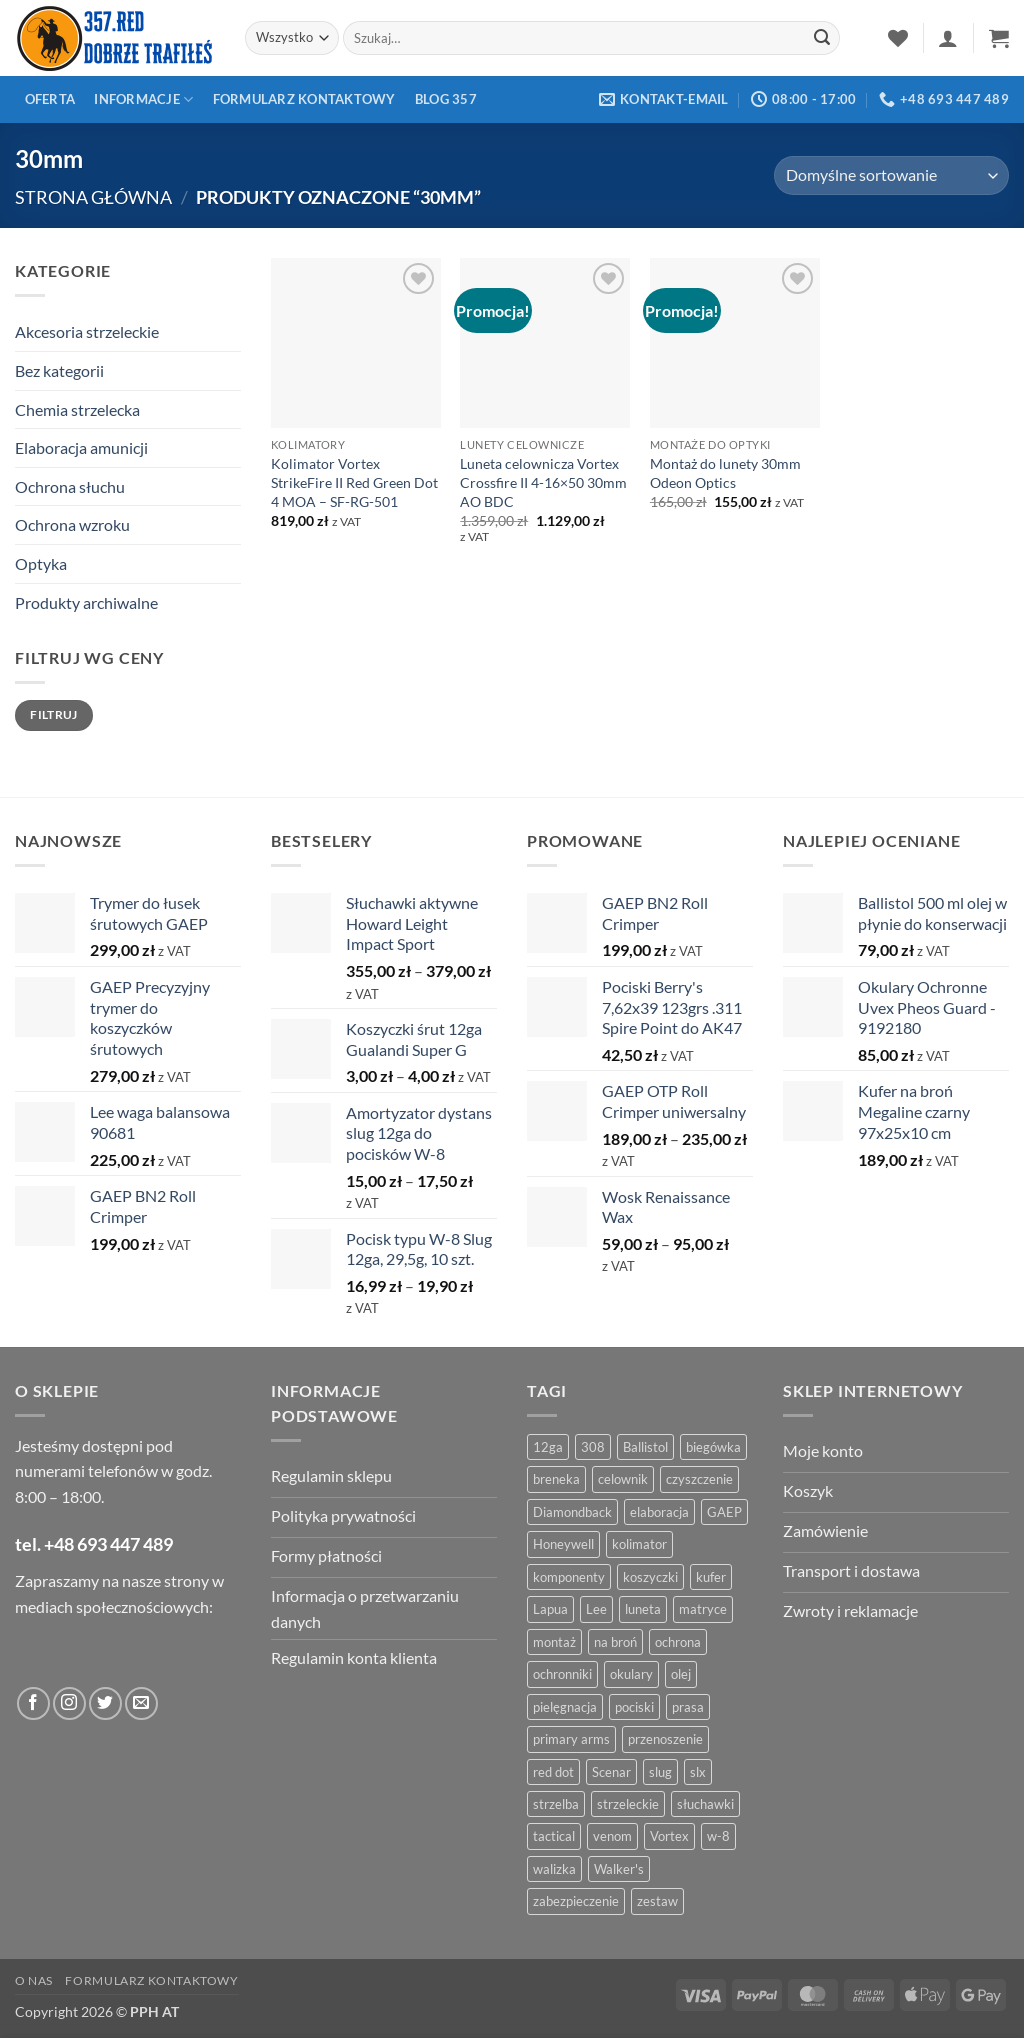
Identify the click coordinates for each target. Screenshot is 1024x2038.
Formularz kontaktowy (304, 99)
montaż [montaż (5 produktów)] (554, 1642)
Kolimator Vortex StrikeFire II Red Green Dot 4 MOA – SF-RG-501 (354, 482)
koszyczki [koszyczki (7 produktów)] (650, 1577)
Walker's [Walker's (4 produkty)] (619, 1869)
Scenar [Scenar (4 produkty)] (611, 1772)
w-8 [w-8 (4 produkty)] (718, 1836)
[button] (948, 38)
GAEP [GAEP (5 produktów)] (724, 1512)
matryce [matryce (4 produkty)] (703, 1609)
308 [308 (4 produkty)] (593, 1447)
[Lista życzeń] (898, 38)
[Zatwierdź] (822, 38)
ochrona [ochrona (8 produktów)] (678, 1642)
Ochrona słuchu (70, 486)
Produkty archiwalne (86, 602)
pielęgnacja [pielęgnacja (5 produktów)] (565, 1707)
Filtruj (54, 714)
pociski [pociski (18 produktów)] (634, 1707)
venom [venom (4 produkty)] (612, 1836)
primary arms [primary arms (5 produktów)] (571, 1739)
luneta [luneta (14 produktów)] (643, 1609)
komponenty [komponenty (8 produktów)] (569, 1577)
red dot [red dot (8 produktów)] (553, 1772)
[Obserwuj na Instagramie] (69, 1703)
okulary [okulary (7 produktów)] (631, 1674)
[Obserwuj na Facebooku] (33, 1703)
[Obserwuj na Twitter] (105, 1703)
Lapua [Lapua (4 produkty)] (550, 1609)
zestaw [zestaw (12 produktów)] (657, 1901)
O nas (34, 1980)
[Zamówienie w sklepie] (891, 175)
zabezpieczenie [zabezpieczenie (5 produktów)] (576, 1901)
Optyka (41, 563)
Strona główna (93, 197)
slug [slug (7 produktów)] (660, 1772)
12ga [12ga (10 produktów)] (548, 1447)
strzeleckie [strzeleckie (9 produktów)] (628, 1804)
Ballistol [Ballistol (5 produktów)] (645, 1447)
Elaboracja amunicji (81, 447)
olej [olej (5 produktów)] (681, 1674)
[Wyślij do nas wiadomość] (141, 1703)
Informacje (143, 99)
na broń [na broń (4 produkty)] (615, 1642)
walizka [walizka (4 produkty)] (554, 1869)
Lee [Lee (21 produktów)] (596, 1609)
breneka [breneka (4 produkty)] (556, 1479)
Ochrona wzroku (72, 524)
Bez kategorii (59, 370)
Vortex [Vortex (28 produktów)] (669, 1836)
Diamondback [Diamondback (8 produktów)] (572, 1512)
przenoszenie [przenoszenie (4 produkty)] (665, 1739)
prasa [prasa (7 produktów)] (688, 1707)
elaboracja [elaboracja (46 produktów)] (659, 1512)
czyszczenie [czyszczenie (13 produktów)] (699, 1479)
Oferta (50, 99)
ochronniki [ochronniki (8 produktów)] (562, 1674)
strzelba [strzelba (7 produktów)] (556, 1804)
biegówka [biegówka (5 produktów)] (713, 1447)
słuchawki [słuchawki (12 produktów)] (705, 1804)
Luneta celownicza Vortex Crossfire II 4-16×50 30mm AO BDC (543, 482)
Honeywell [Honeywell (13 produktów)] (563, 1544)
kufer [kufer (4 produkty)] (711, 1577)
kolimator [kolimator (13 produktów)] (639, 1544)
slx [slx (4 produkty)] (698, 1772)
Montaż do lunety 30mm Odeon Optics (725, 473)
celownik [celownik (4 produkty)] (623, 1479)
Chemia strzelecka (77, 409)
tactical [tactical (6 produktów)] (554, 1836)
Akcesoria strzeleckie (87, 331)
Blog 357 (446, 99)
